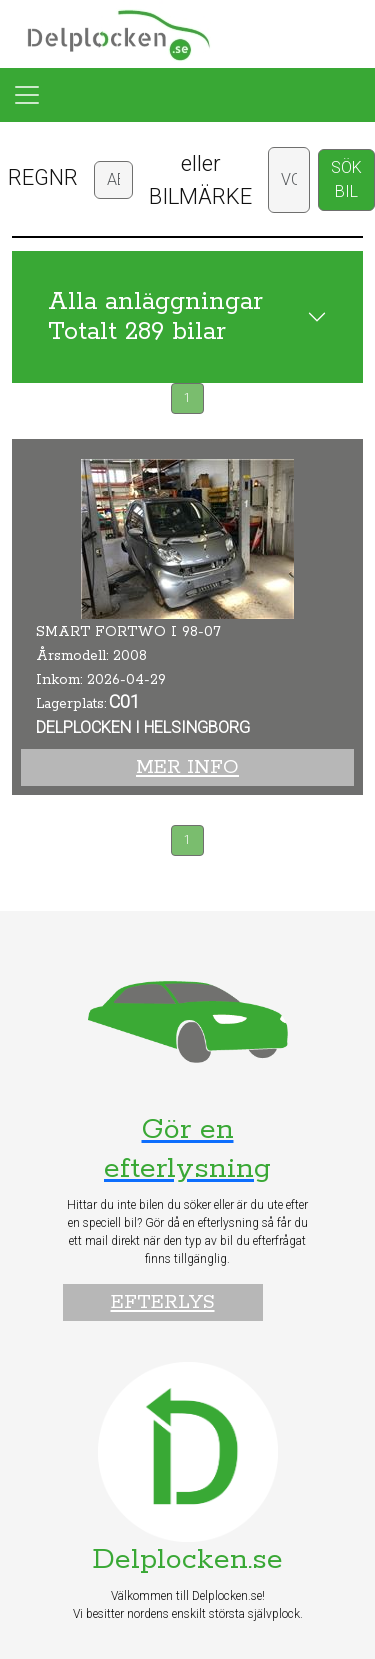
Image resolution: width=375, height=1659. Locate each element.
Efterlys (163, 1302)
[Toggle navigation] (27, 95)
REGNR (43, 177)
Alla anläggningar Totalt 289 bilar (155, 317)
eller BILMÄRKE (200, 180)
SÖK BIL (346, 179)
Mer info (187, 767)
